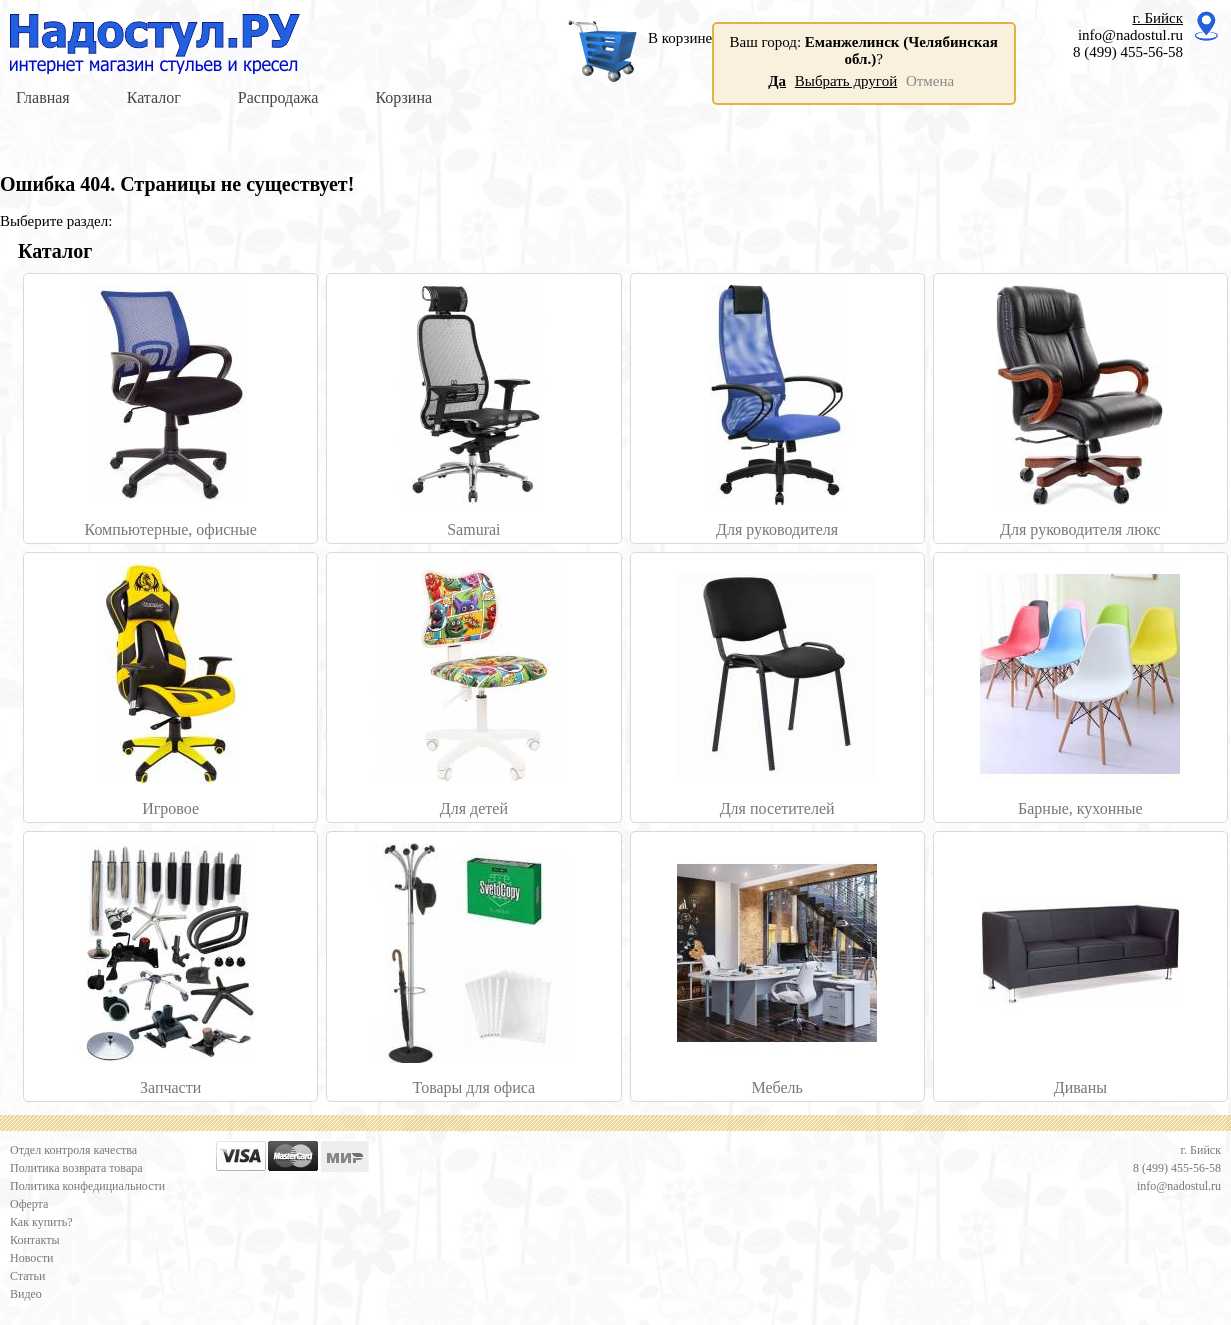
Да (777, 81)
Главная (43, 97)
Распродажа (278, 97)
